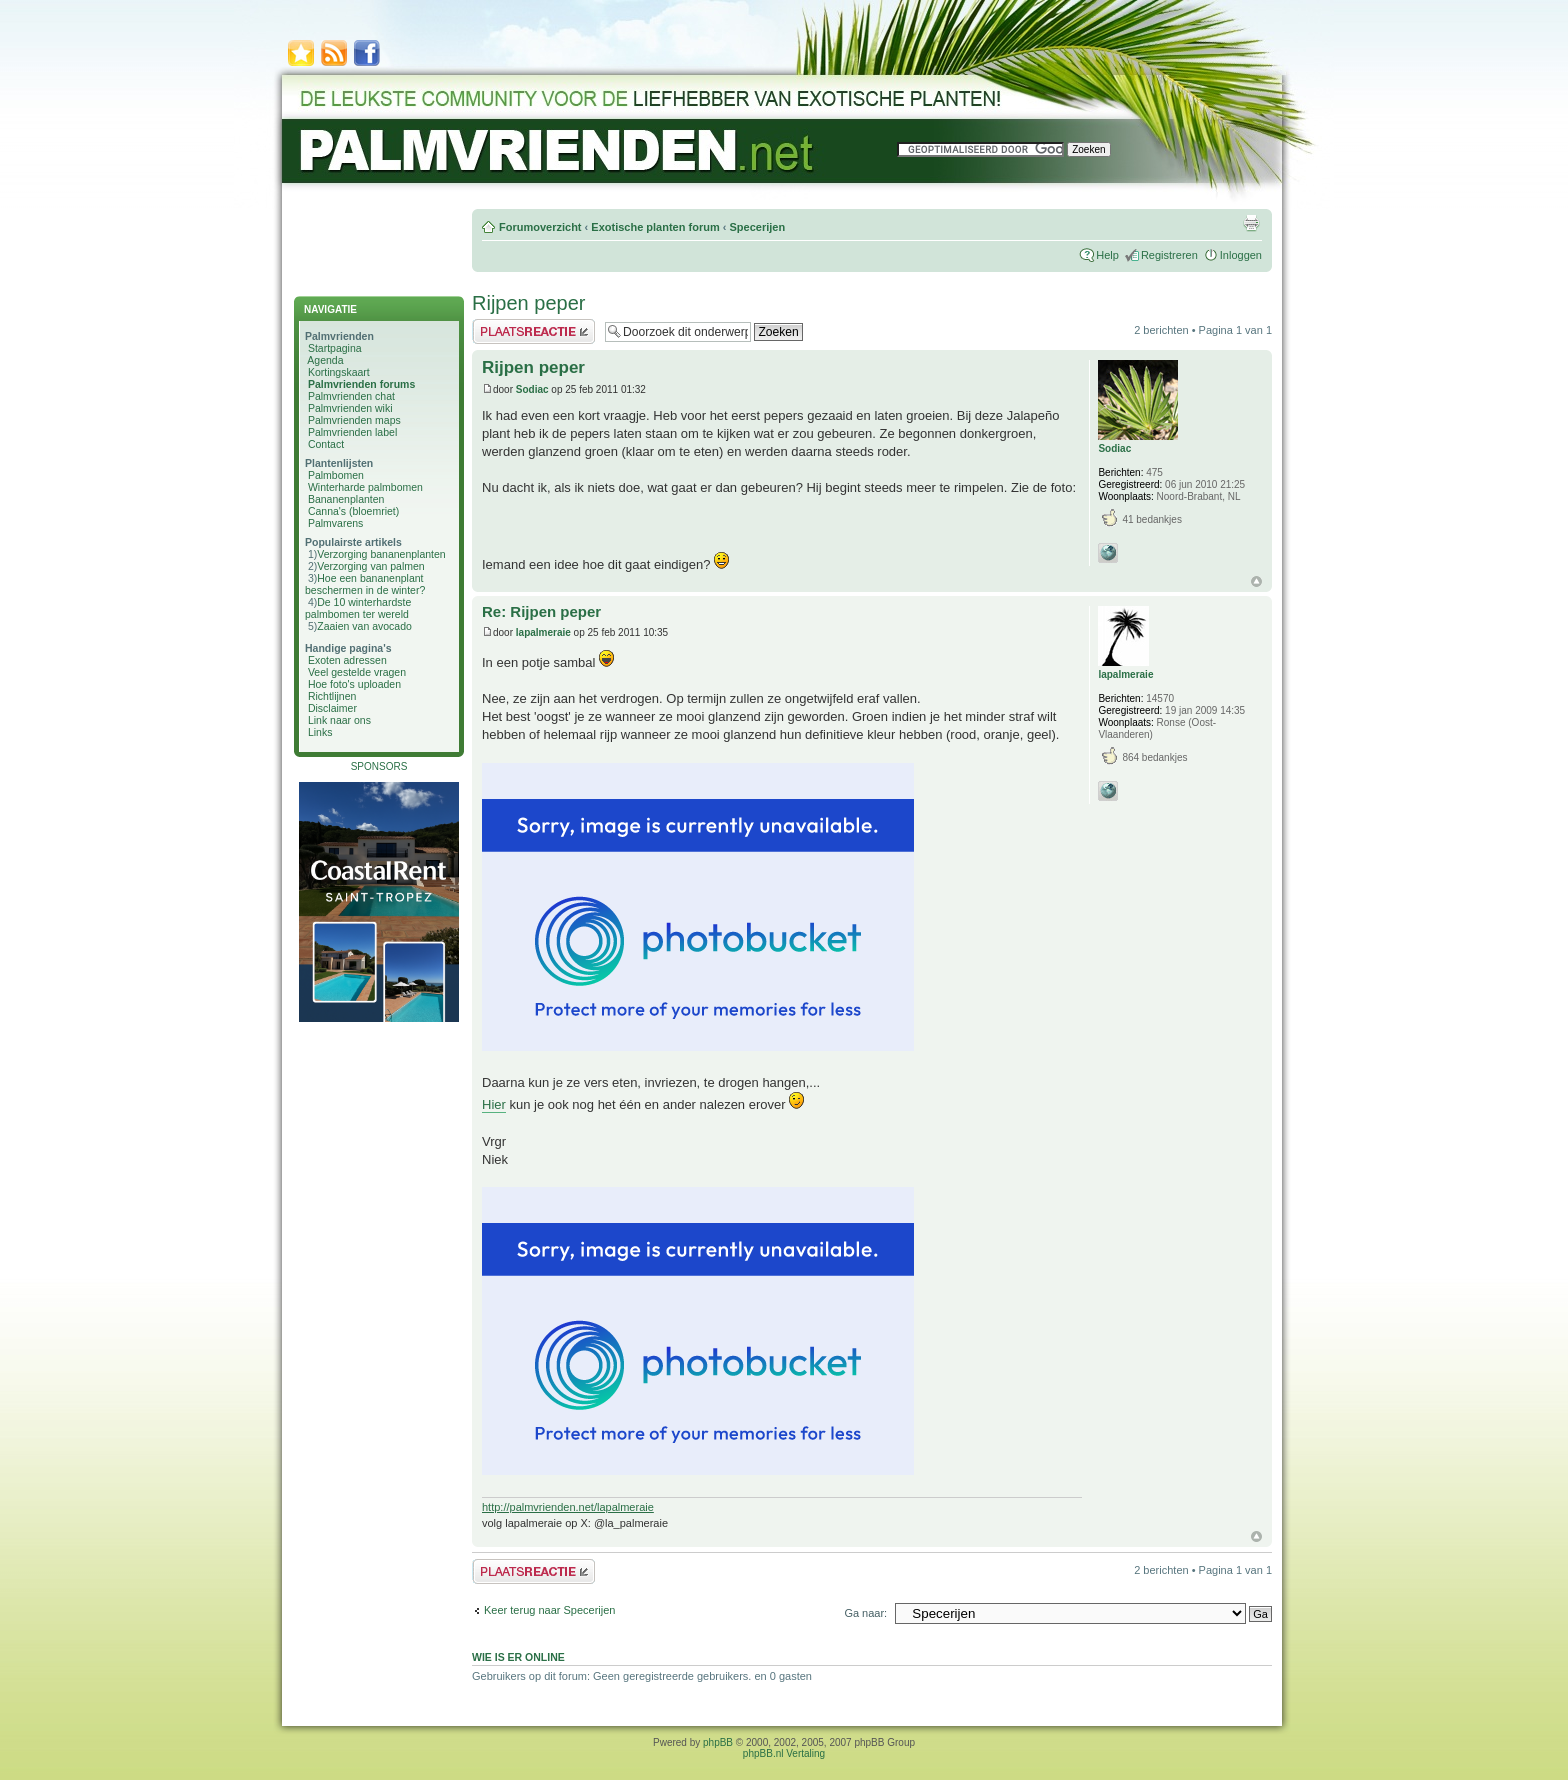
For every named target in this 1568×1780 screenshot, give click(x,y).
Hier (494, 1104)
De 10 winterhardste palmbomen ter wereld (358, 608)
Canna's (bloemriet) (353, 511)
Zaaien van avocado (364, 626)
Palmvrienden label (352, 432)
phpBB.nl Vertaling (784, 1753)
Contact (326, 444)
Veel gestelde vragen (357, 672)
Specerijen (757, 227)
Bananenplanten (346, 499)
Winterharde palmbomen (365, 487)
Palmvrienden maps (354, 420)
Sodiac (532, 389)
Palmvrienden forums (361, 384)
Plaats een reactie (533, 331)
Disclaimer (332, 708)
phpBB (718, 1742)
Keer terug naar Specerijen (549, 1610)
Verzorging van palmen (370, 566)
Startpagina (335, 348)
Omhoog (1256, 581)
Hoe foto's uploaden (354, 684)
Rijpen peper (528, 303)
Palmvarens (335, 523)
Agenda (325, 360)
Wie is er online (518, 1657)
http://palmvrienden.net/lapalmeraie (568, 1507)
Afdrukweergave (1251, 223)
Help (1107, 255)
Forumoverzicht (540, 227)
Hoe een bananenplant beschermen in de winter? (365, 584)
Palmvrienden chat (351, 396)
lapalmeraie (543, 632)
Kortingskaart (339, 372)
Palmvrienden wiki (350, 408)
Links (320, 732)
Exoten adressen (347, 660)
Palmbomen (336, 475)
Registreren (1169, 255)
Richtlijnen (332, 696)
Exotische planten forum (655, 227)
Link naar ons (339, 720)
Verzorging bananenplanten (381, 554)
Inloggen (1241, 255)
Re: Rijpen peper (541, 611)
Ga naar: (865, 1613)
